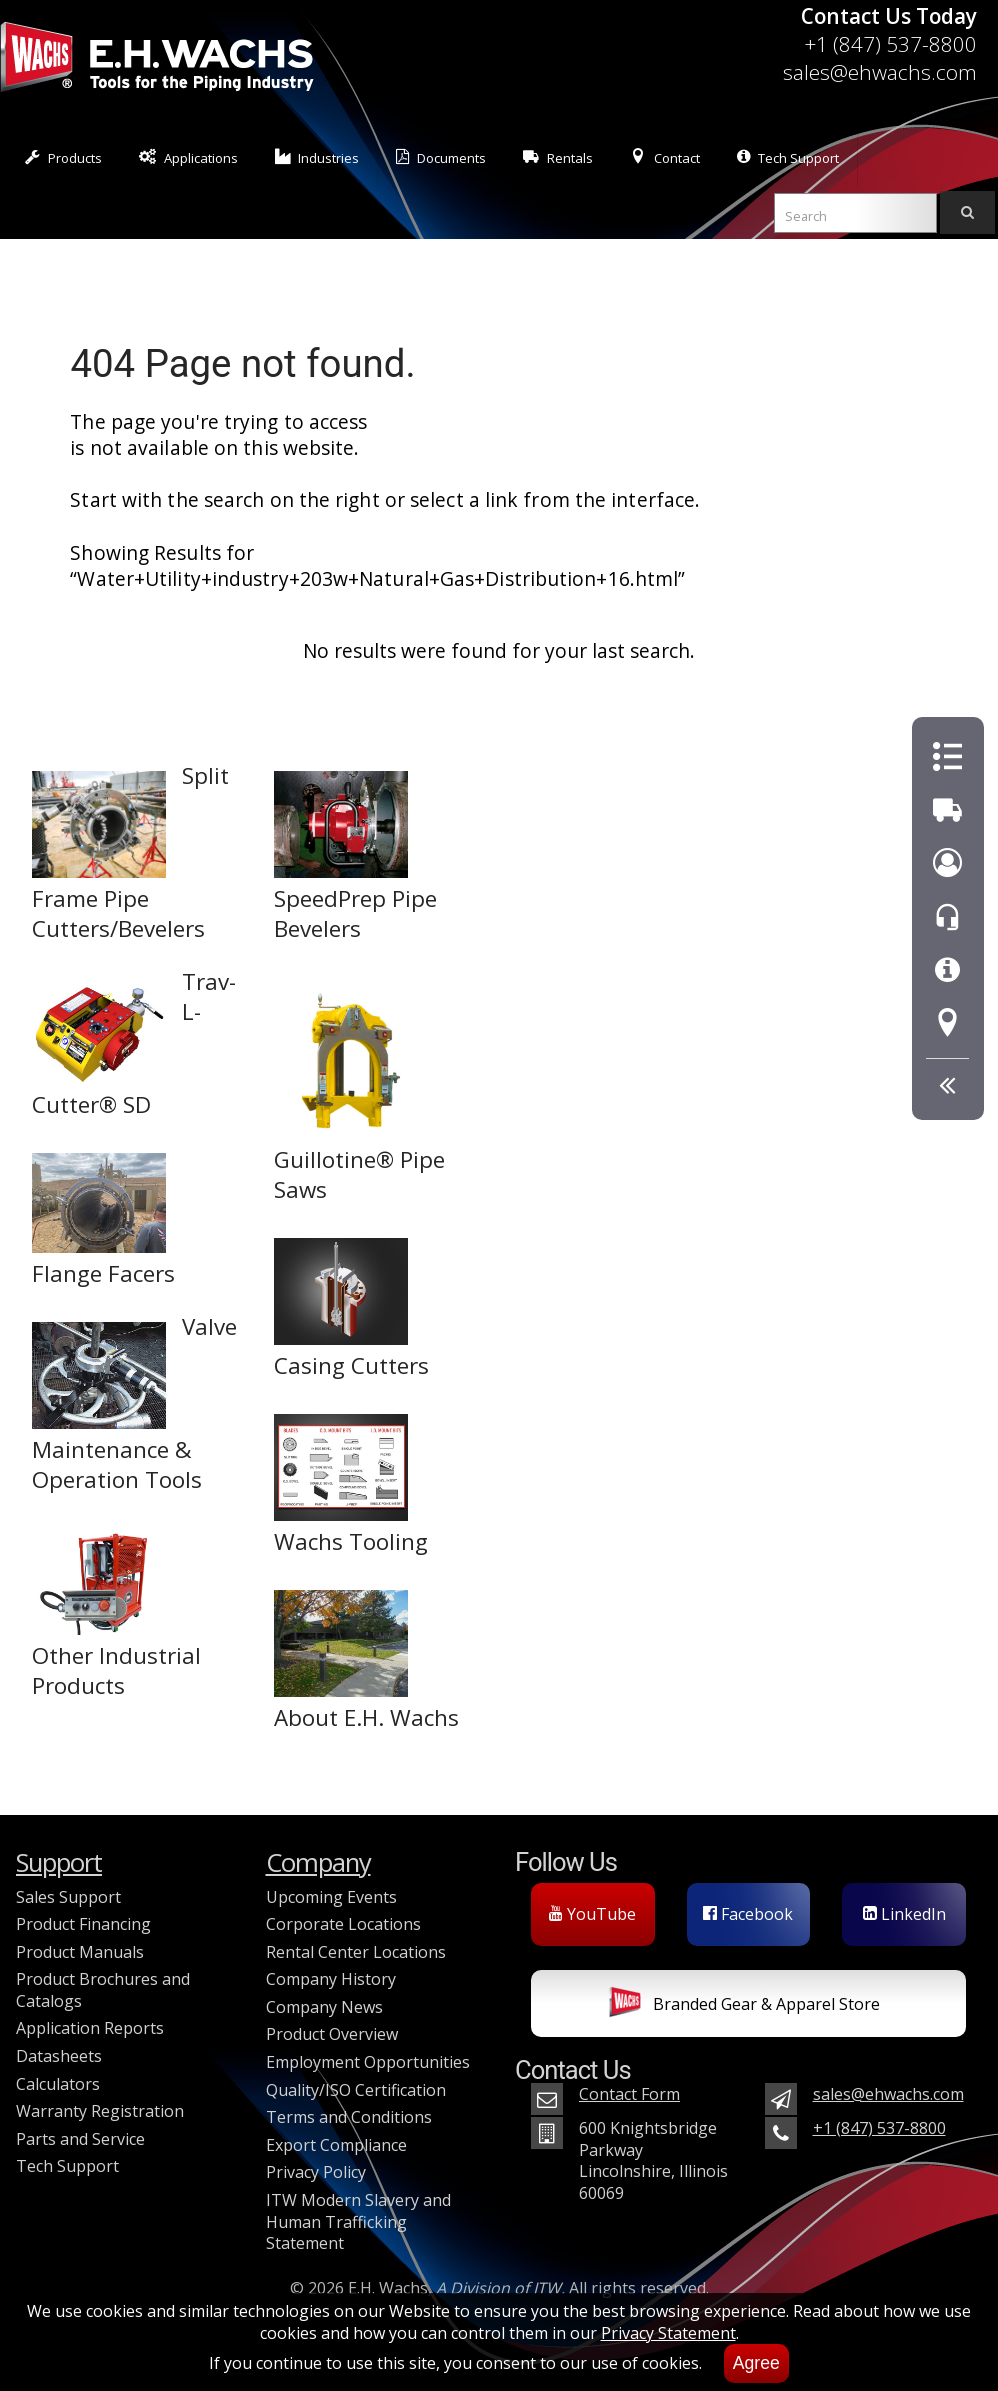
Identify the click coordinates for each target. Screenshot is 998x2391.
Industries (317, 157)
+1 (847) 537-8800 (890, 44)
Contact (665, 157)
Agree (756, 2363)
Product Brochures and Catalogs (103, 1990)
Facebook (748, 1914)
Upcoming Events (331, 1897)
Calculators (58, 2084)
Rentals (558, 157)
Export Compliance (336, 2145)
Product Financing (83, 1924)
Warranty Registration (100, 2111)
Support (59, 1862)
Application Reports (90, 2028)
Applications (188, 157)
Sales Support (68, 1897)
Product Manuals (80, 1952)
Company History (331, 1979)
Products (63, 157)
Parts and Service (80, 2139)
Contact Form (629, 2094)
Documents (441, 157)
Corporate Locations (343, 1924)
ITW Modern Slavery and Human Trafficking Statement (358, 2221)
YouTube (592, 1914)
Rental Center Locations (356, 1952)
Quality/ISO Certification (356, 2090)
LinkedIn (904, 1914)
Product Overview (332, 2034)
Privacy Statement (668, 2333)
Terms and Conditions (349, 2117)
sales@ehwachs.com (880, 72)
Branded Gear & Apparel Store (744, 2006)
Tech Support (788, 157)
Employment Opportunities (368, 2062)
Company (318, 1862)
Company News (324, 2007)
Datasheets (59, 2056)
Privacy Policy (316, 2172)
